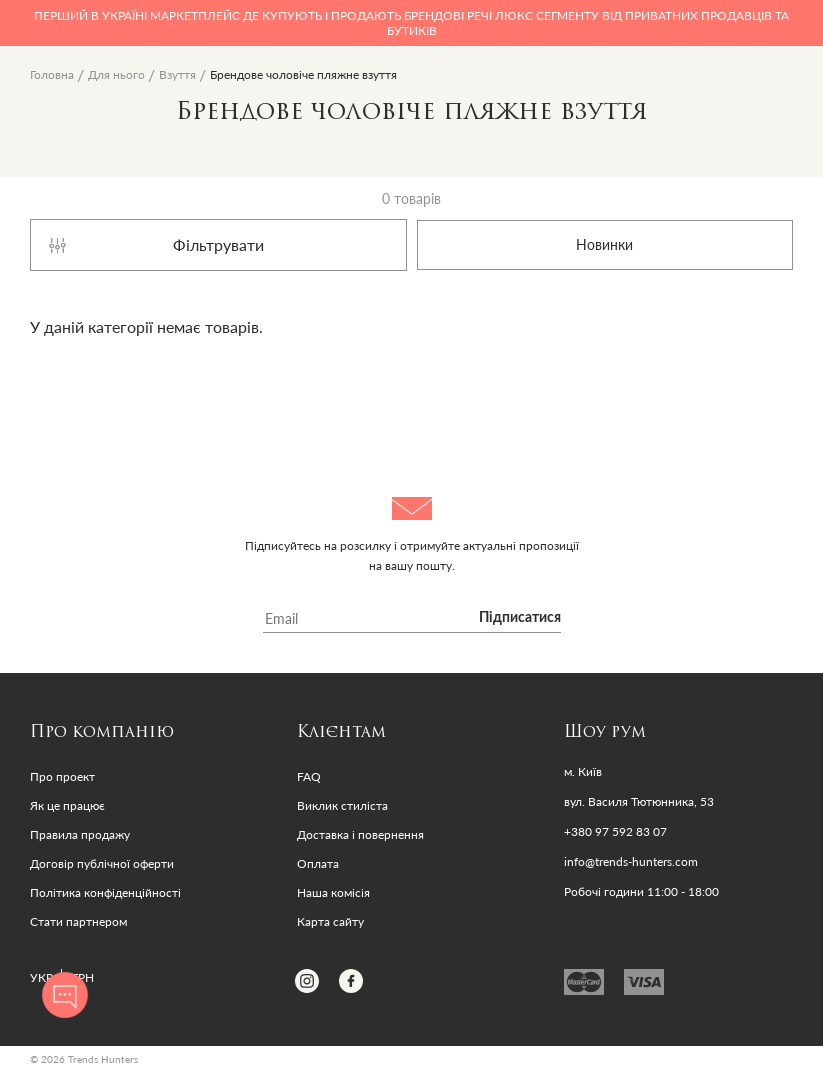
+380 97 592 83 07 (615, 832)
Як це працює (67, 805)
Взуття (177, 74)
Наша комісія (333, 892)
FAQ (309, 776)
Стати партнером (78, 921)
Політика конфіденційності (105, 892)
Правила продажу (80, 834)
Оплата (318, 863)
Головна (52, 74)
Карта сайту (330, 921)
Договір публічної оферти (102, 863)
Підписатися (520, 618)
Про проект (62, 776)
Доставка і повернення (360, 834)
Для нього (116, 74)
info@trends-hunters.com (631, 862)
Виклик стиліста (342, 805)
